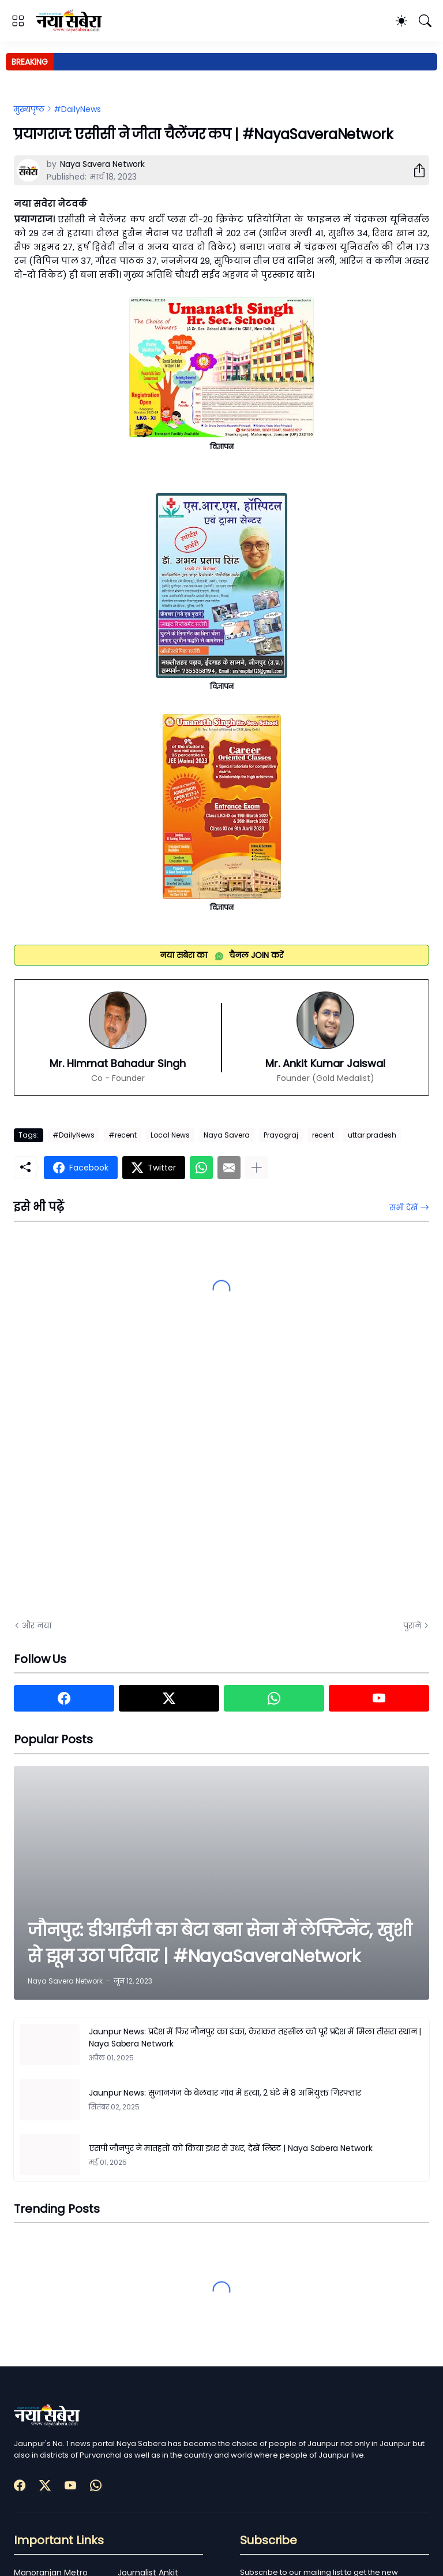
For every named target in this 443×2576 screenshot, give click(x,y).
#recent (122, 1135)
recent (323, 1135)
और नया (36, 1625)
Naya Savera (227, 1135)
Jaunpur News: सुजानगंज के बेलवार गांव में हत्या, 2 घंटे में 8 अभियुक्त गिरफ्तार (225, 2092)
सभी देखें (403, 1207)
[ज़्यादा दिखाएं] (256, 1167)
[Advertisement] (129, 1480)
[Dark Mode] (401, 20)
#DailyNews (77, 109)
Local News (170, 1135)
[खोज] (425, 20)
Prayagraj (281, 1135)
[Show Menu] (18, 20)
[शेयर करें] (414, 170)
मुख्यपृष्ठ (29, 109)
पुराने (412, 1625)
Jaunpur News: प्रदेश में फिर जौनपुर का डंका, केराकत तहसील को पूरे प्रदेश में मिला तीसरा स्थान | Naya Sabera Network (255, 2037)
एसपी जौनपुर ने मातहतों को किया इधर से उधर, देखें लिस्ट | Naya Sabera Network (231, 2148)
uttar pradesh (372, 1135)
